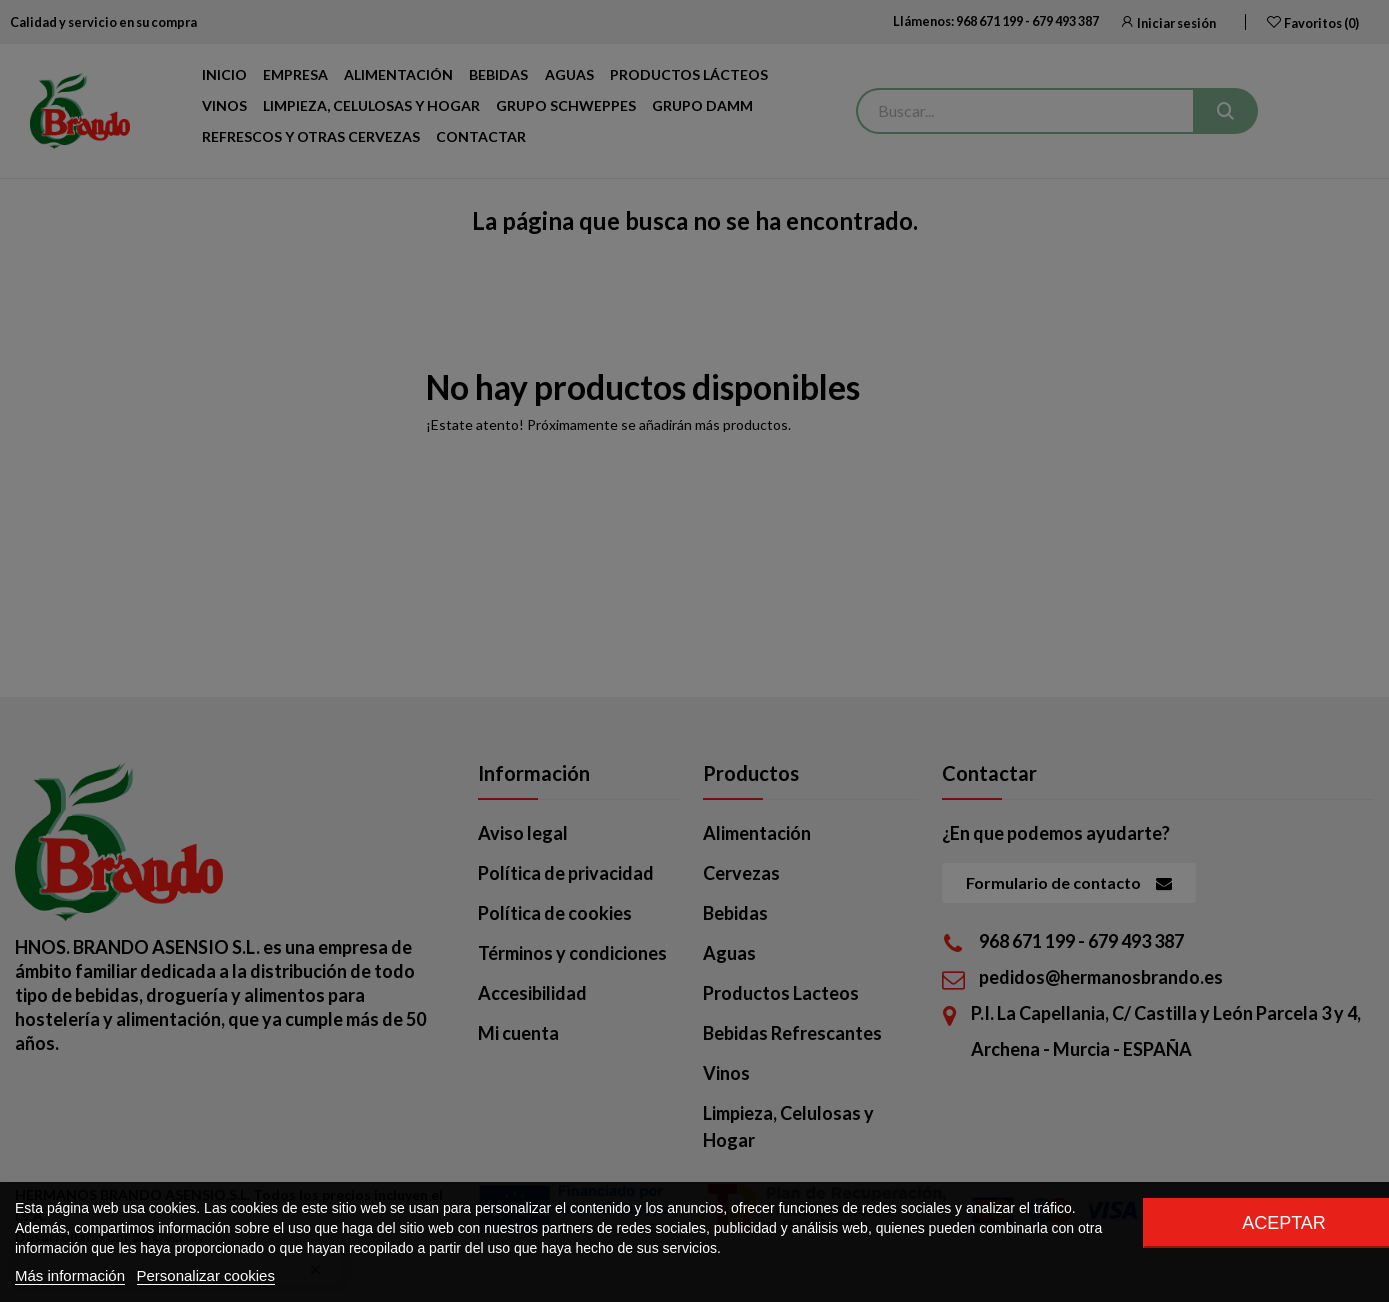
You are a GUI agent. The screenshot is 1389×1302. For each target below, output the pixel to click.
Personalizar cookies (206, 1275)
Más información (70, 1275)
